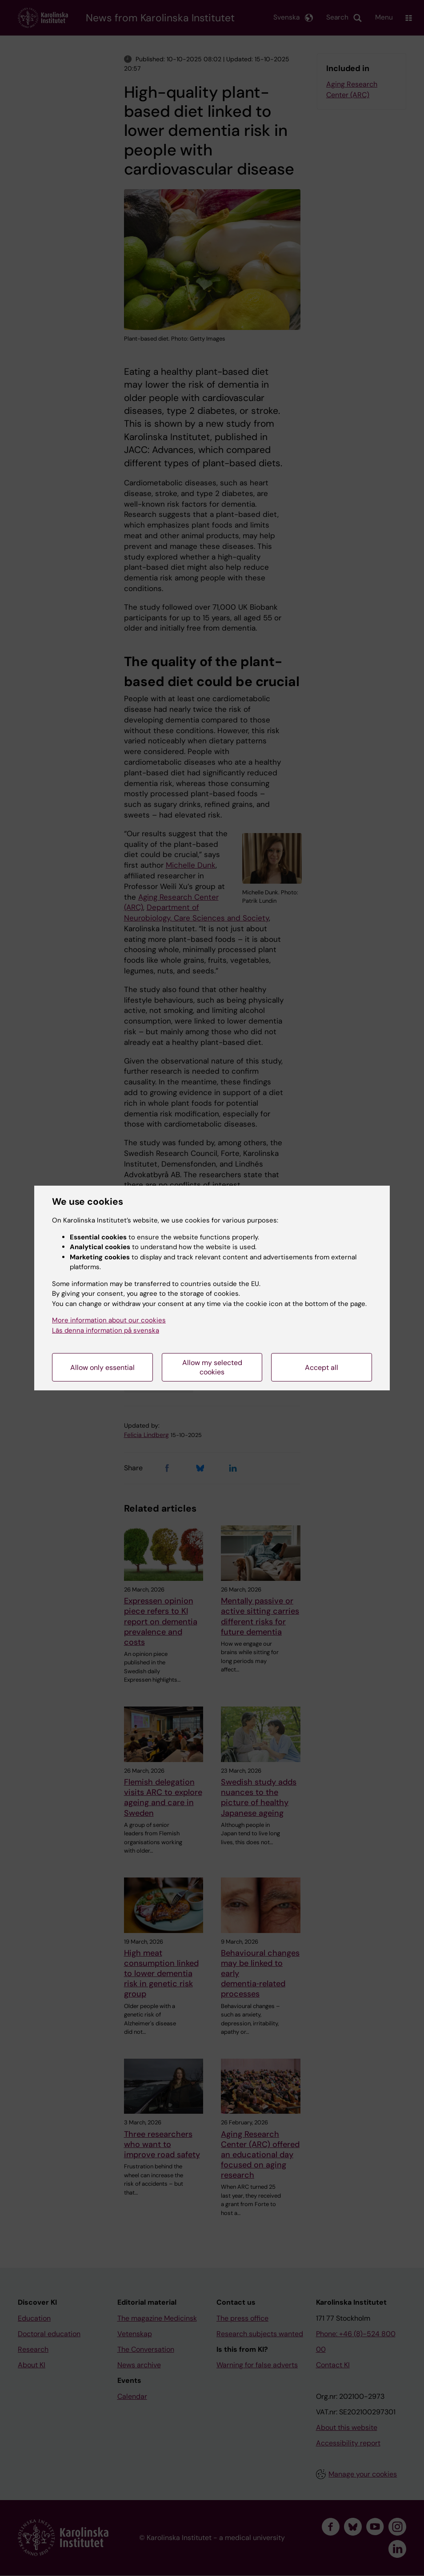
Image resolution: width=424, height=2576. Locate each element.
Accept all (321, 1367)
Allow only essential (102, 1367)
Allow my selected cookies (212, 1367)
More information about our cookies (109, 1320)
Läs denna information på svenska (105, 1330)
